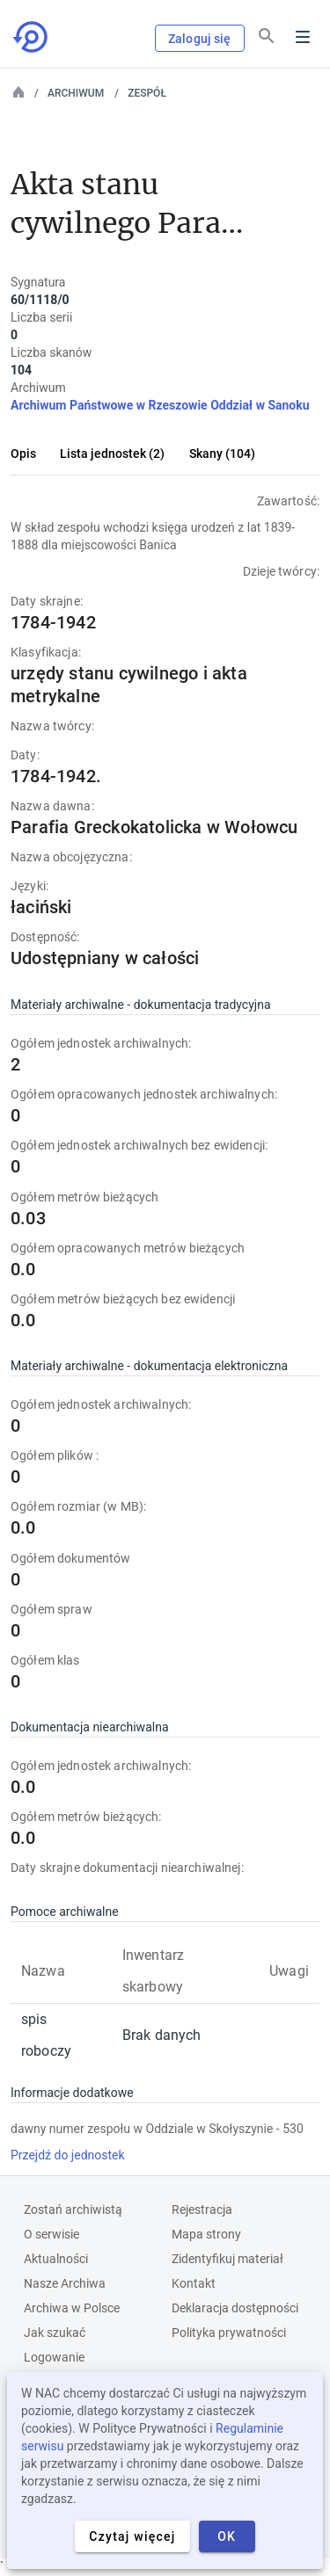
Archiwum (76, 93)
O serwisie (51, 2234)
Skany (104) (222, 453)
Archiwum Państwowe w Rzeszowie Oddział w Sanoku (160, 405)
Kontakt (194, 2283)
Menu (303, 37)
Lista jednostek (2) (112, 453)
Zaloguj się (199, 39)
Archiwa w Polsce (72, 2308)
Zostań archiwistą (73, 2209)
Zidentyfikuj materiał (227, 2259)
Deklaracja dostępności (235, 2308)
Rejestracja (202, 2209)
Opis (23, 453)
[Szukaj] (267, 36)
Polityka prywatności (229, 2333)
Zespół (147, 93)
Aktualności (56, 2259)
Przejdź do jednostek (68, 2155)
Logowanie (54, 2357)
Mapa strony (206, 2234)
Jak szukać (54, 2333)
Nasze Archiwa (65, 2283)
